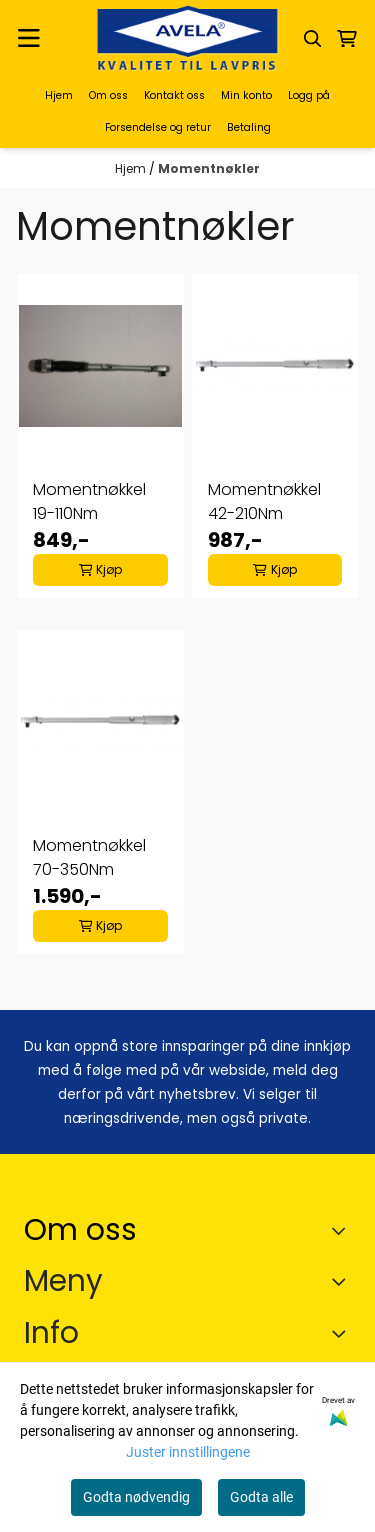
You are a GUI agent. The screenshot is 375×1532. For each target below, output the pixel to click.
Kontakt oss (174, 95)
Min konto (246, 95)
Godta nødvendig (136, 1497)
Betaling (249, 127)
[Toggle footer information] (343, 1230)
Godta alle (261, 1497)
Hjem (59, 95)
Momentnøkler (209, 168)
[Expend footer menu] (343, 1281)
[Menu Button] (29, 38)
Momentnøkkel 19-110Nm (89, 501)
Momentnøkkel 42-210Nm (264, 501)
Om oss (108, 95)
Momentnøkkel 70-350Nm (89, 857)
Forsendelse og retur (158, 127)
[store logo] (188, 38)
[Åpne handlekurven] (347, 39)
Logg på (309, 95)
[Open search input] (313, 39)
